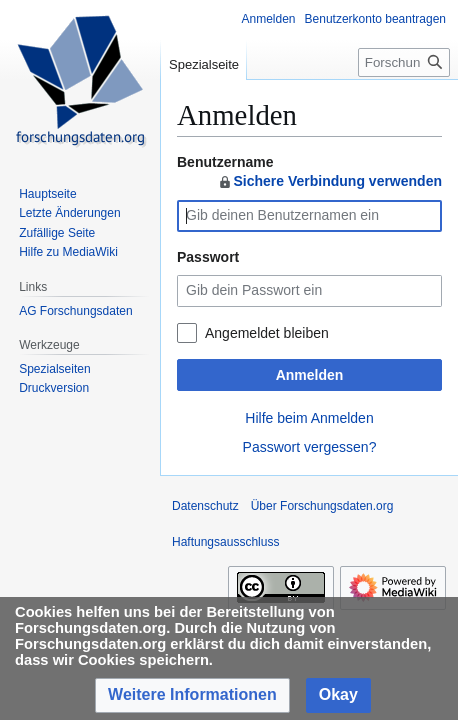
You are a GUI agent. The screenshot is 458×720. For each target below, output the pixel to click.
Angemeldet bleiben (267, 333)
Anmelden (310, 375)
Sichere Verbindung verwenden (329, 181)
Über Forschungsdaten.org (322, 506)
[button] (192, 695)
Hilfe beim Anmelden (309, 418)
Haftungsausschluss (225, 542)
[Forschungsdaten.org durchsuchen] (404, 62)
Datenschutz (205, 506)
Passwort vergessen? (310, 447)
